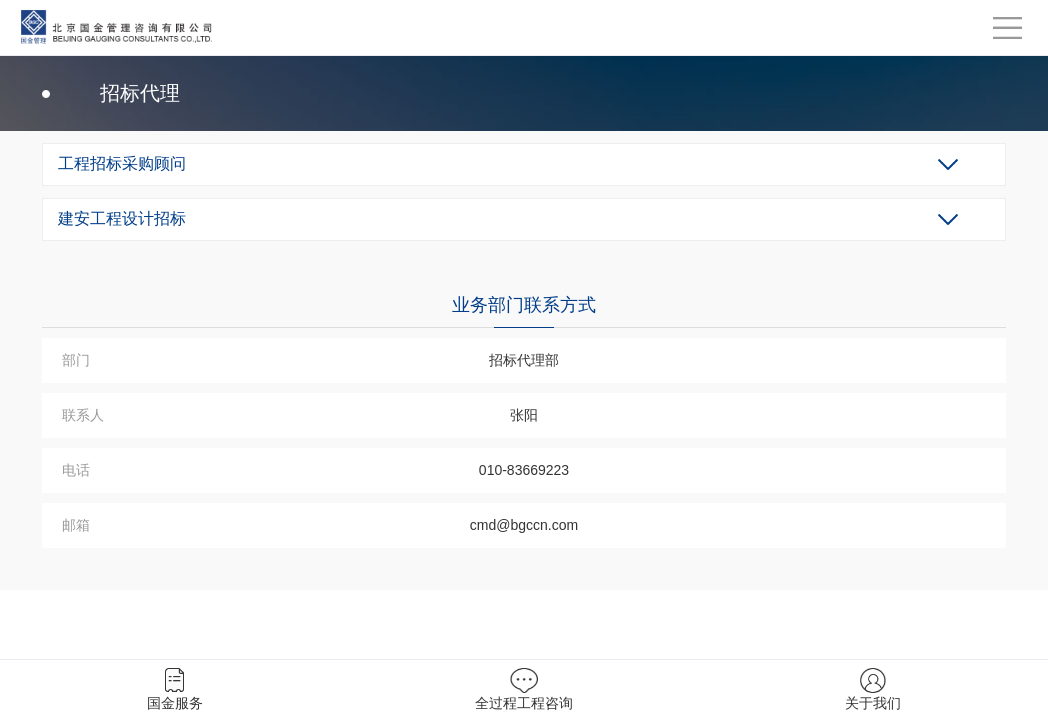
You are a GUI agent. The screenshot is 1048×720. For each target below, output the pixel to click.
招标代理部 (524, 360)
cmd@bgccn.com (524, 525)
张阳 (524, 415)
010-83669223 (524, 470)
